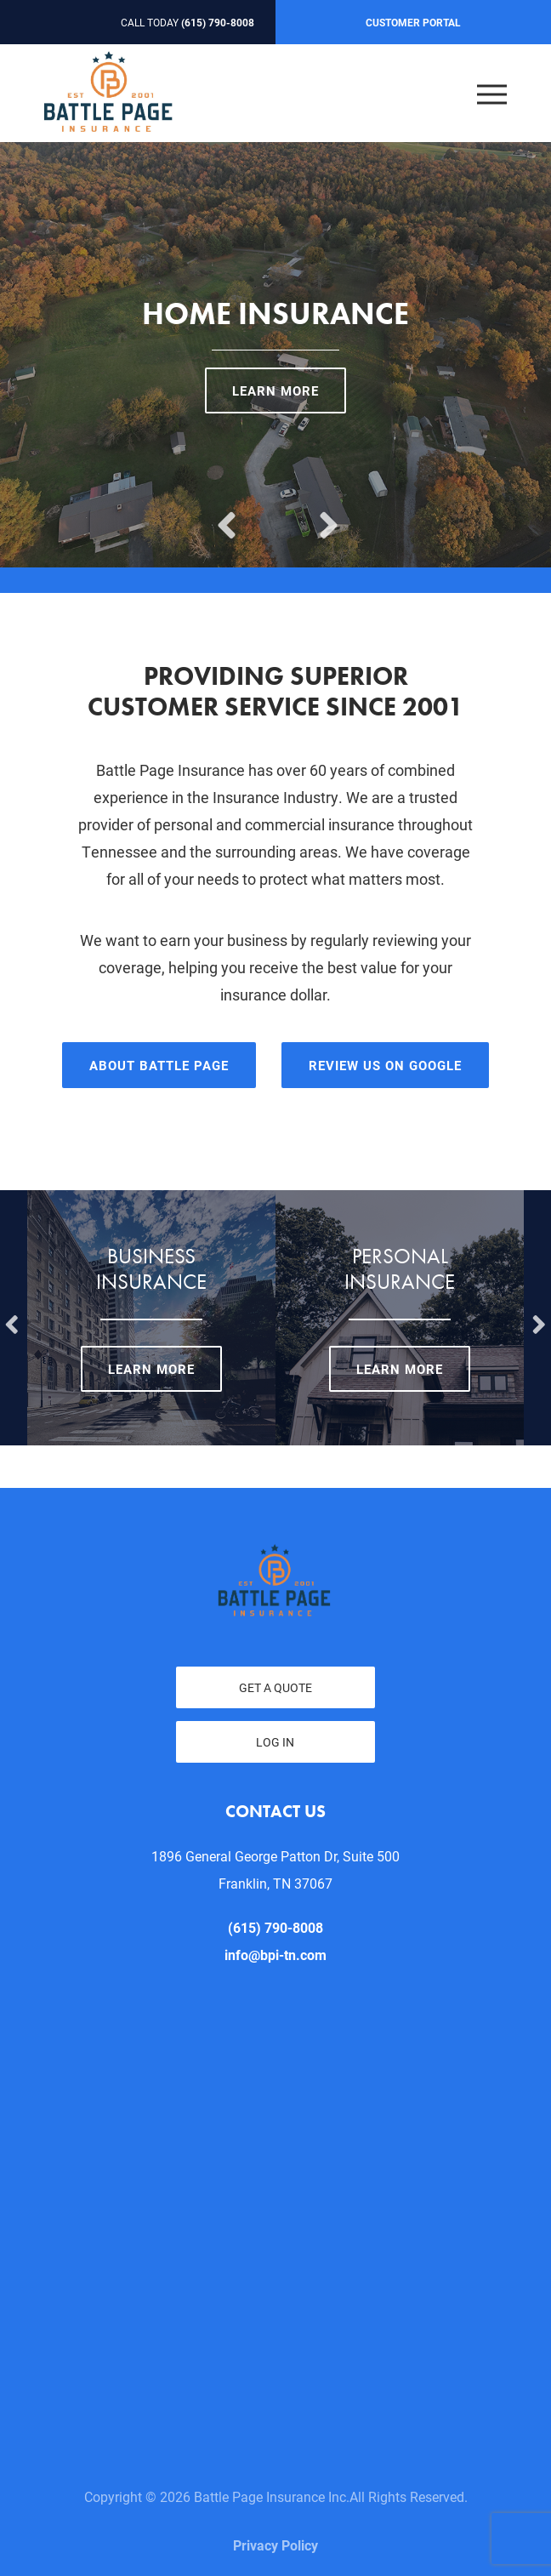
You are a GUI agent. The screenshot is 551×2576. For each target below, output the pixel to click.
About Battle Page (159, 1065)
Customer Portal (413, 22)
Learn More (275, 390)
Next (326, 512)
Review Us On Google (385, 1065)
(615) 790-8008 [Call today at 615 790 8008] (217, 22)
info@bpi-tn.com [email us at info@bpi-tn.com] (275, 1954)
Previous (224, 512)
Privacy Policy (275, 2545)
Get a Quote (275, 1687)
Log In (275, 1742)
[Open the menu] (492, 93)
